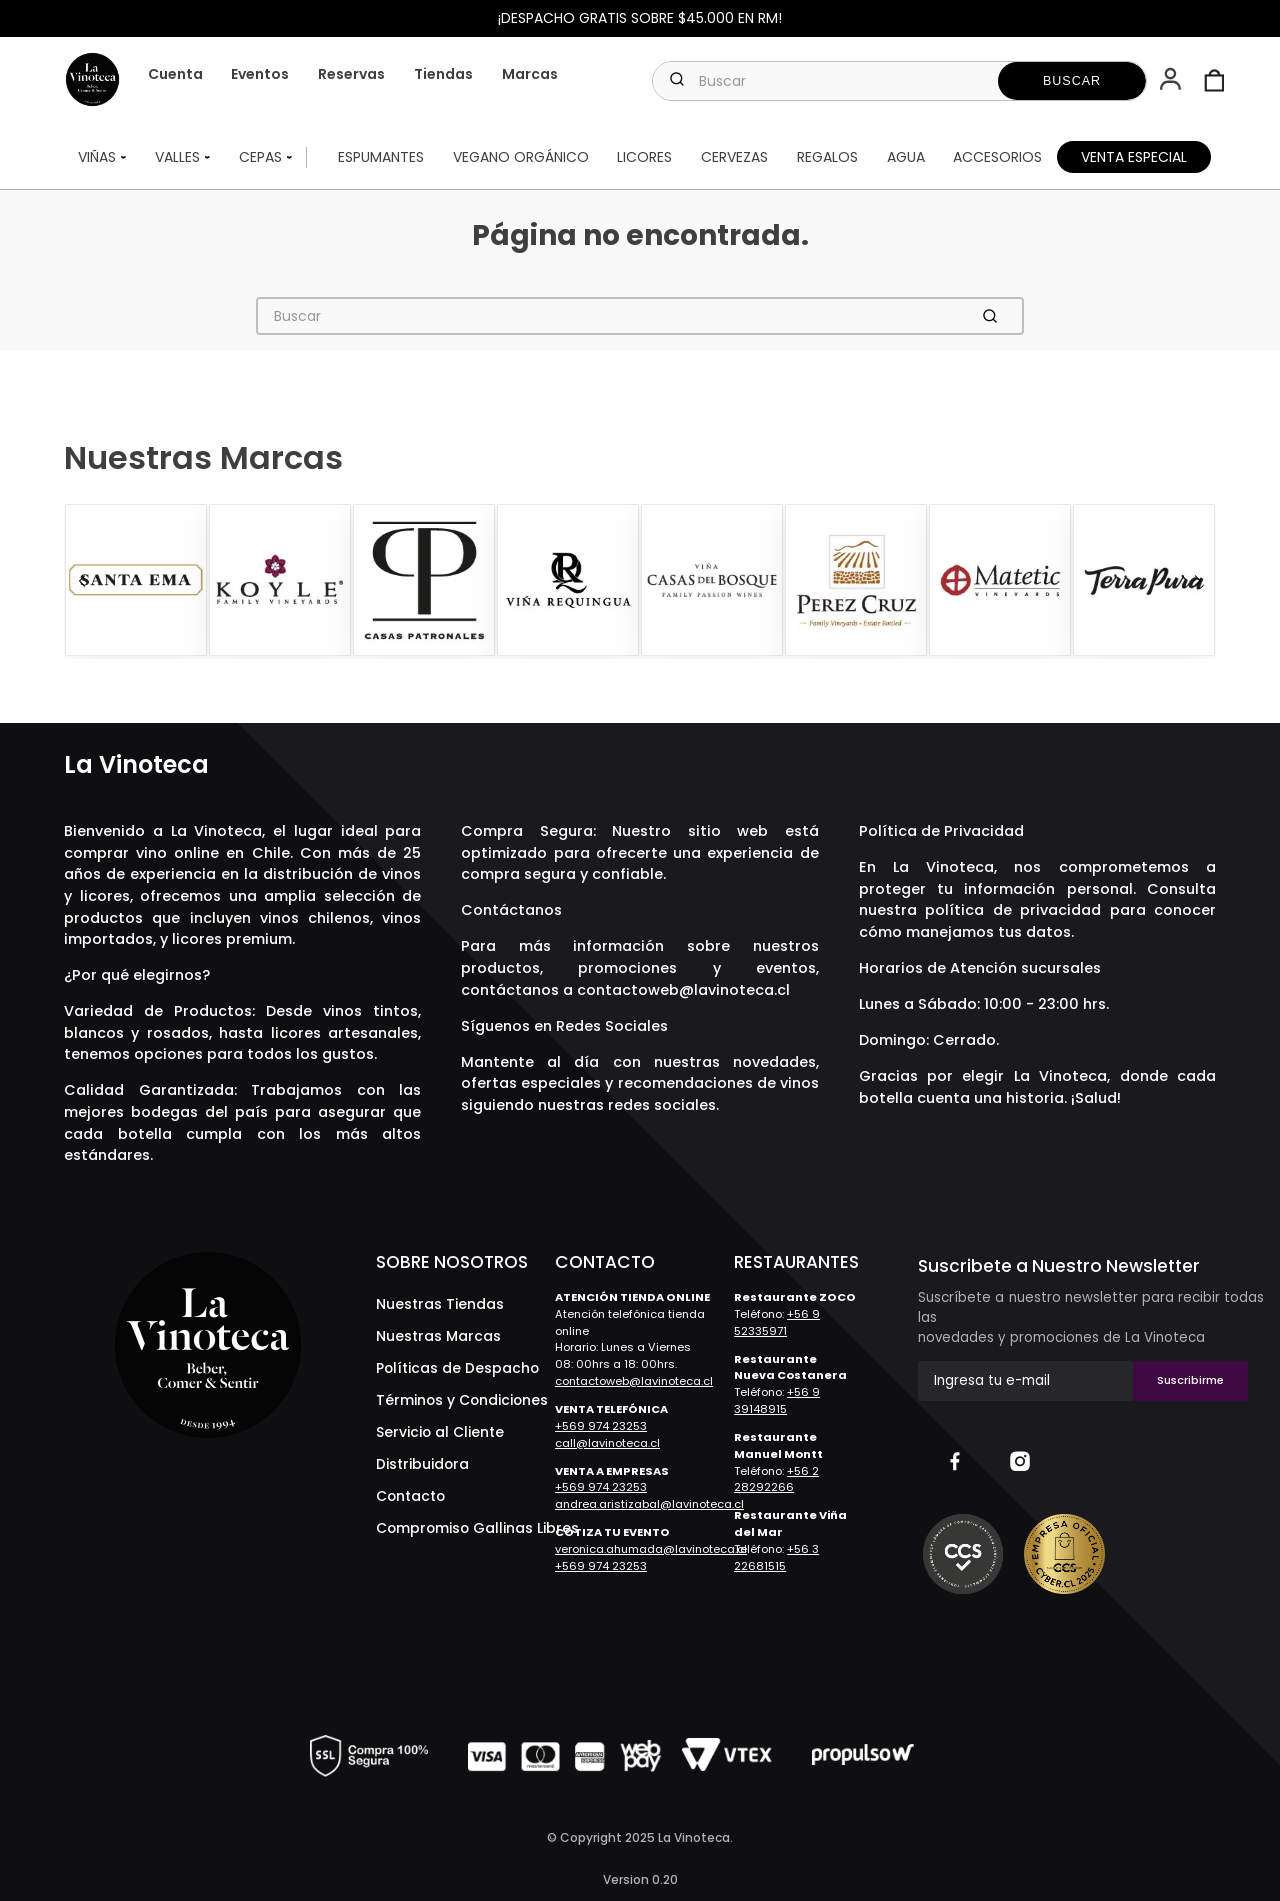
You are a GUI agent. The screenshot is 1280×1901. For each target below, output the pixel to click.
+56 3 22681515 (776, 1557)
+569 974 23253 (601, 1426)
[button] (1172, 81)
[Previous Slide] (82, 582)
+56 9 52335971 (777, 1322)
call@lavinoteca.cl (607, 1443)
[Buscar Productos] (1072, 81)
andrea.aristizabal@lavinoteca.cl (649, 1504)
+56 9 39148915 (777, 1400)
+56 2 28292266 (776, 1479)
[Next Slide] (1198, 582)
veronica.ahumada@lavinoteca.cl (651, 1549)
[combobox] (899, 81)
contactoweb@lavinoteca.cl (683, 990)
